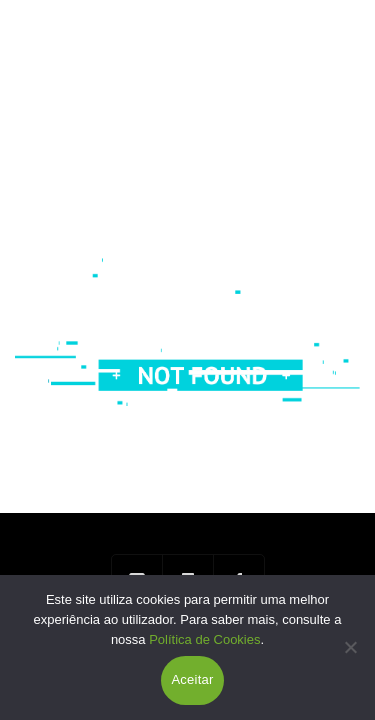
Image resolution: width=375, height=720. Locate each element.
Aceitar (192, 679)
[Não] (350, 647)
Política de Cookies (204, 639)
